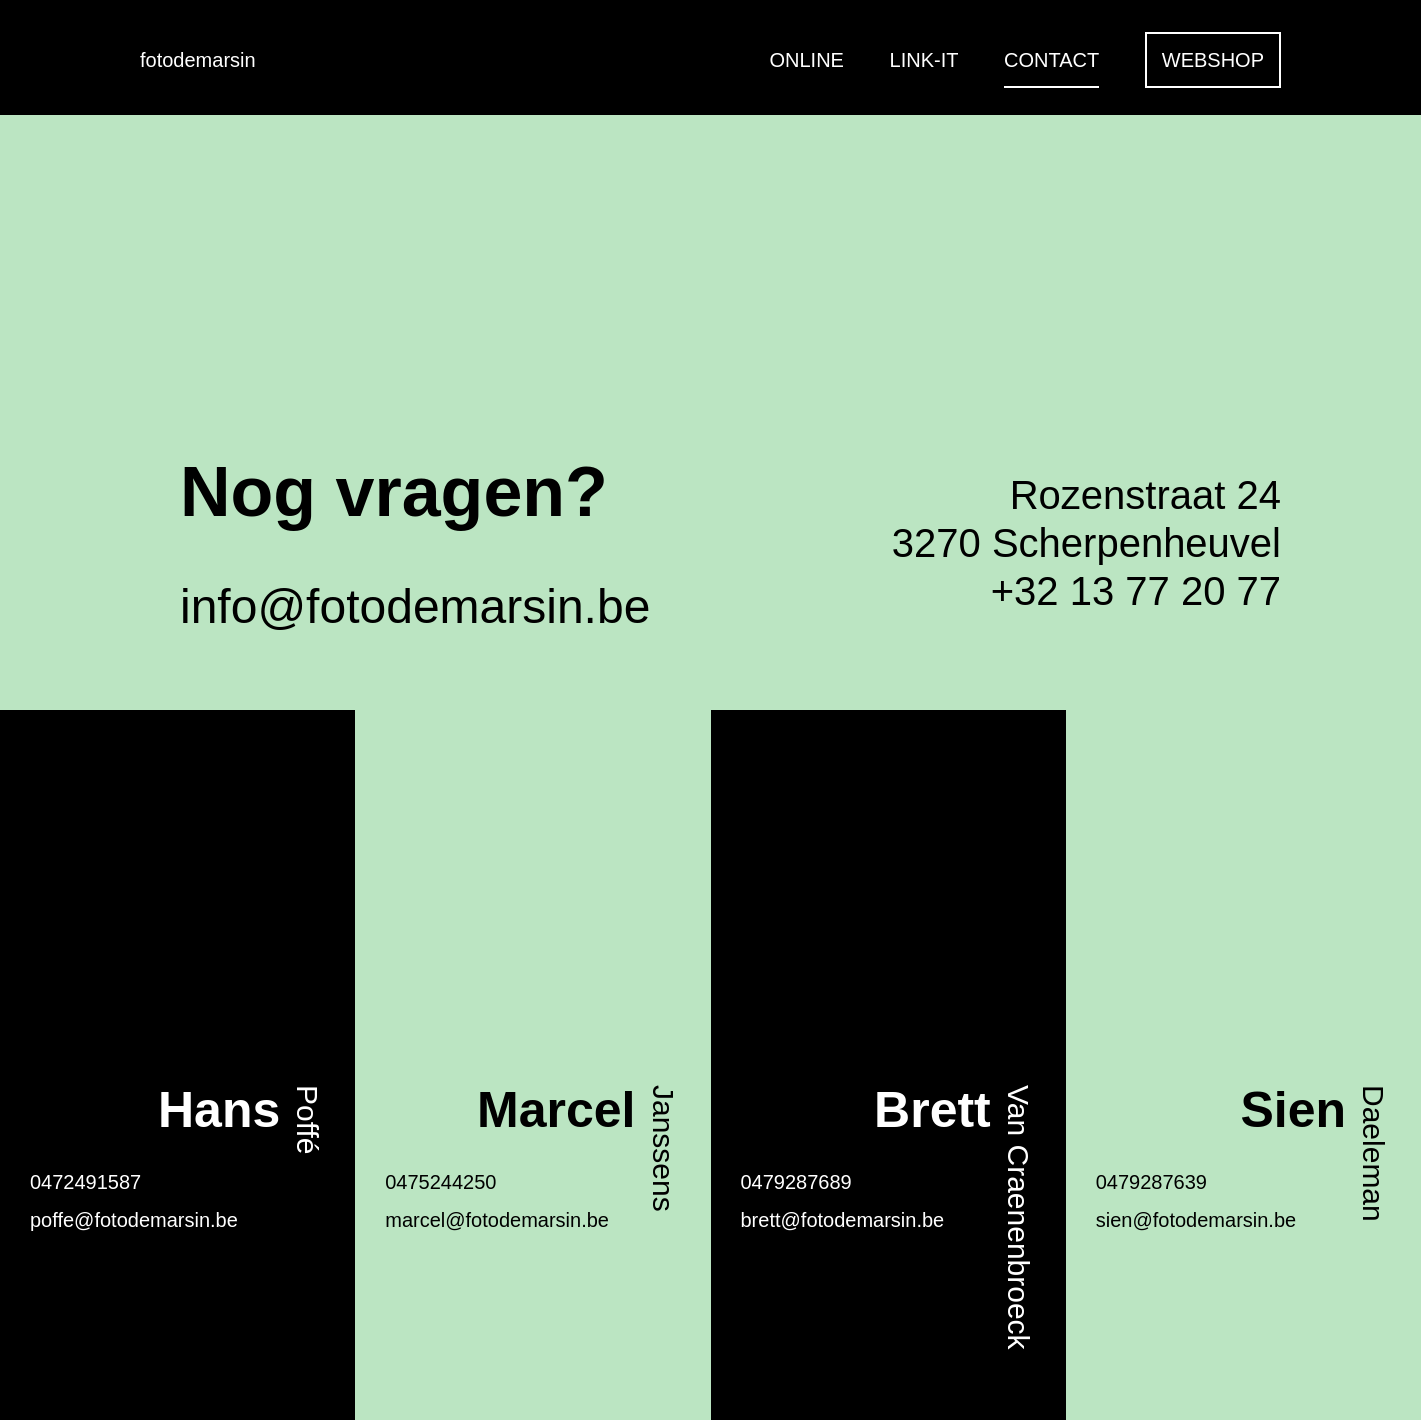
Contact (1051, 60)
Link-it (924, 60)
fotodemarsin (198, 60)
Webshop (1213, 60)
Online (807, 60)
